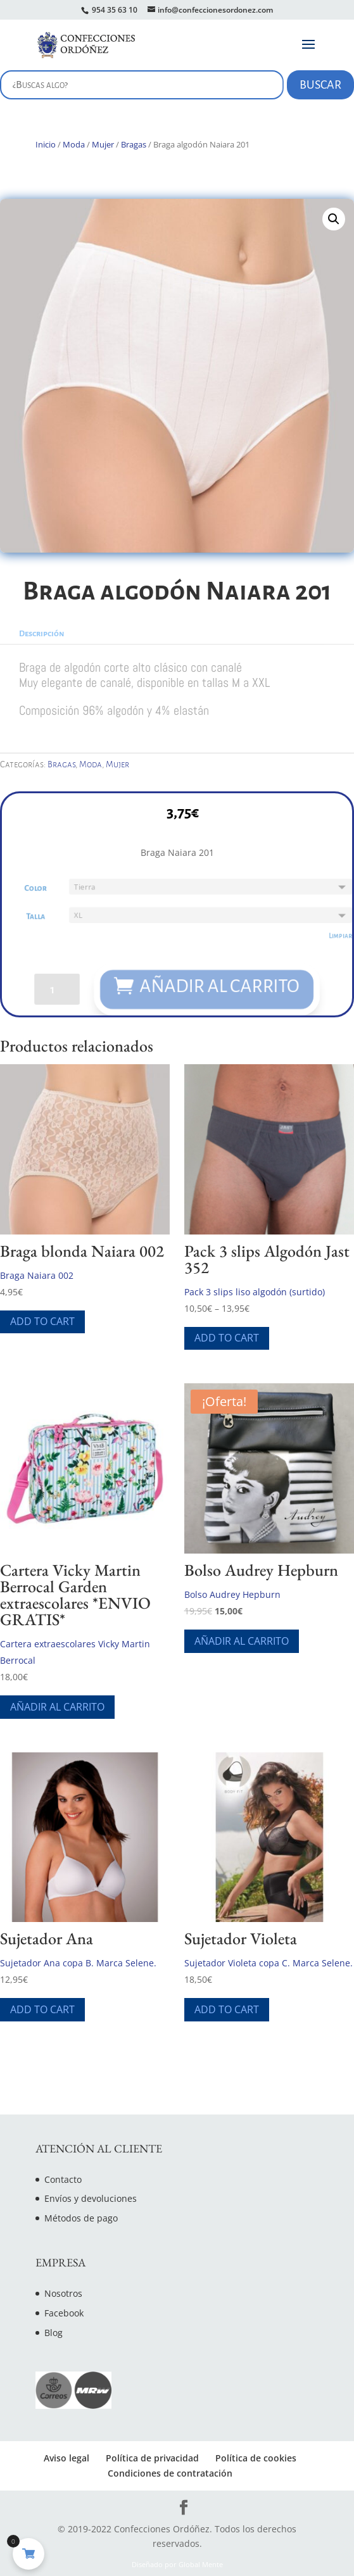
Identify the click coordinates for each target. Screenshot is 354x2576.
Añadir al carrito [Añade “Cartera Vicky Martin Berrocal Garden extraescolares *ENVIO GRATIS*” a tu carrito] (57, 1707)
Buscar (320, 85)
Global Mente (201, 2564)
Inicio (45, 144)
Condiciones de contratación (170, 2473)
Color (31, 887)
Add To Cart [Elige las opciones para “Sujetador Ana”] (42, 2009)
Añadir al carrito (221, 987)
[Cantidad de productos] (53, 991)
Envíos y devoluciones (90, 2198)
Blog (53, 2333)
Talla (31, 916)
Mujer (103, 144)
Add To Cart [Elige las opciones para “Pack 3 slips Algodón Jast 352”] (226, 1338)
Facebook (64, 2313)
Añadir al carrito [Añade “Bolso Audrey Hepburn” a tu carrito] (241, 1641)
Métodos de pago (81, 2218)
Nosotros (63, 2293)
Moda (74, 144)
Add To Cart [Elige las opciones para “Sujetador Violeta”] (226, 2009)
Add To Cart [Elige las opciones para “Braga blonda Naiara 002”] (42, 1321)
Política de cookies (255, 2458)
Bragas (133, 144)
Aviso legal (66, 2458)
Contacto (63, 2179)
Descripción (41, 633)
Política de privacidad (152, 2458)
